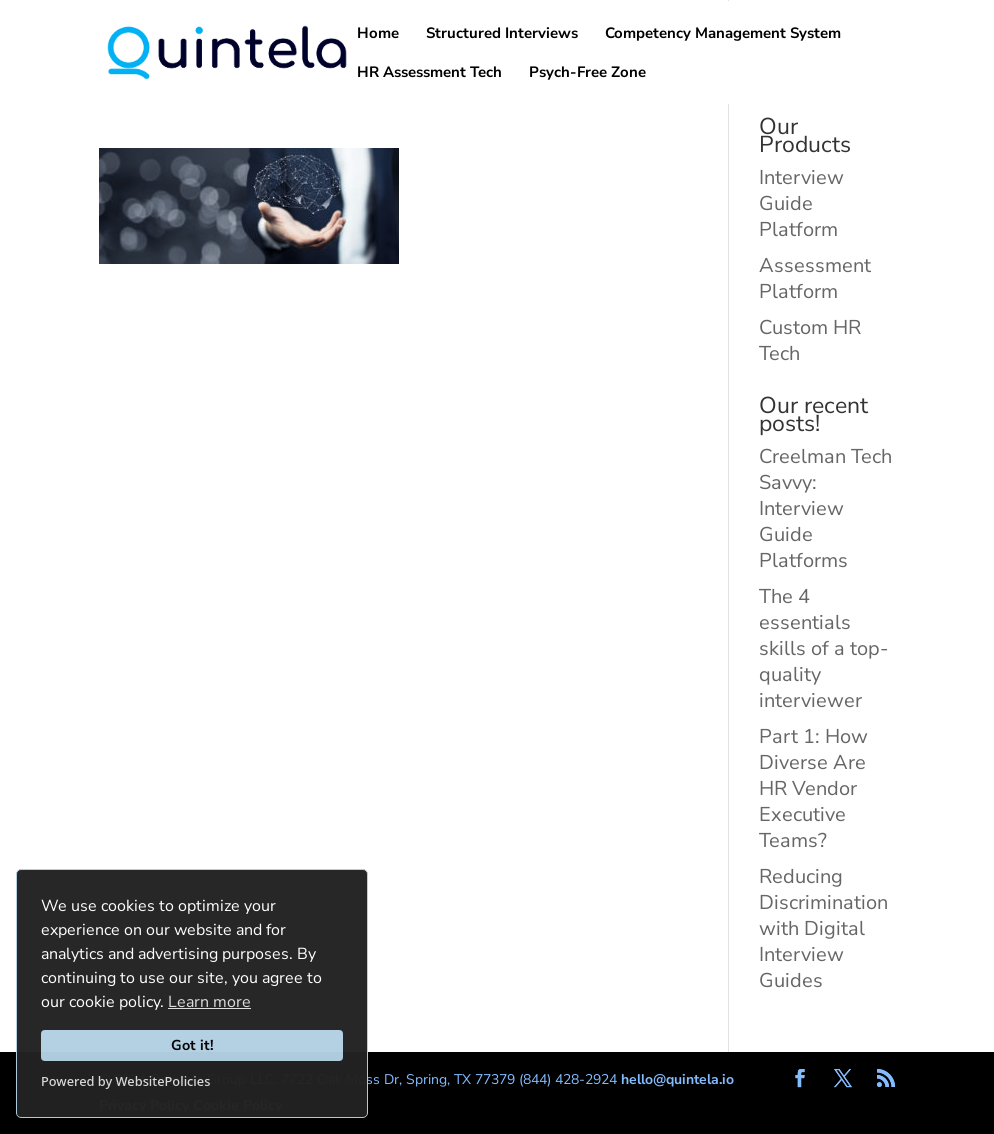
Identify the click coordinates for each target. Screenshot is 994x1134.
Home (378, 34)
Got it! (192, 1045)
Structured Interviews (502, 34)
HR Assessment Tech (429, 73)
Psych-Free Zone (587, 73)
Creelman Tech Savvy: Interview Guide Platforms (825, 508)
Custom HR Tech (810, 340)
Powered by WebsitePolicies (125, 1081)
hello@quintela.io (677, 1079)
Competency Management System (723, 34)
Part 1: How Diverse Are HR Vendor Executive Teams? (813, 788)
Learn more (209, 1002)
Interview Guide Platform (801, 203)
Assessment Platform (815, 278)
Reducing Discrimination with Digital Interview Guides (823, 928)
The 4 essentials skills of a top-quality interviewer (823, 648)
